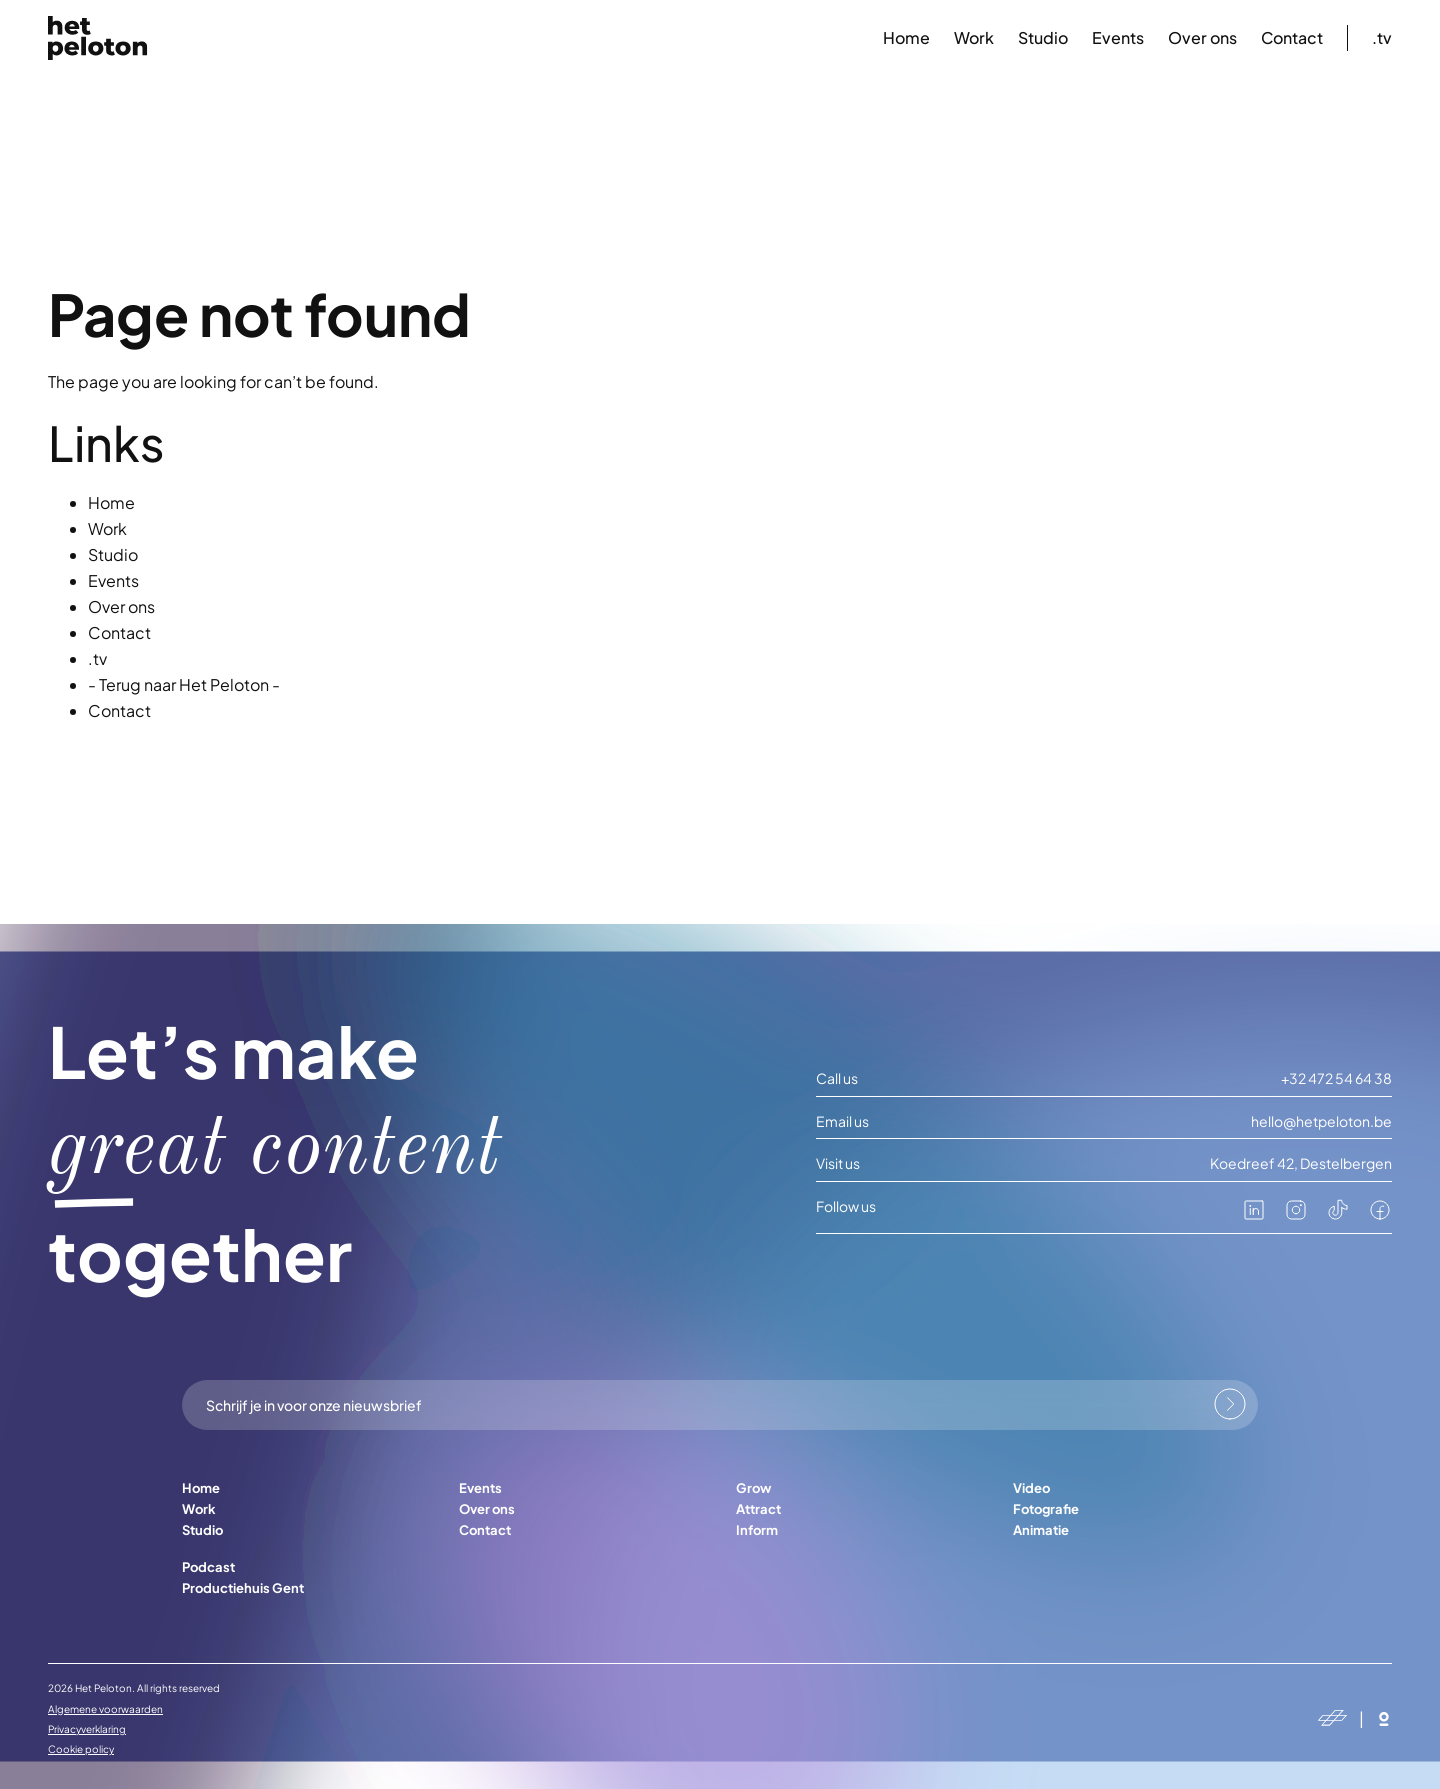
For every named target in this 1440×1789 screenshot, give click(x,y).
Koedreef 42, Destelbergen (1301, 1163)
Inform (757, 1530)
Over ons (1202, 37)
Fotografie (1046, 1509)
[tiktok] (1338, 1216)
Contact (1292, 37)
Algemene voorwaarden (105, 1709)
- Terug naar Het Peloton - (184, 684)
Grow (753, 1488)
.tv (1382, 37)
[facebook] (1380, 1216)
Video (1031, 1488)
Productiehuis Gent (243, 1588)
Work (974, 37)
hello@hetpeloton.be (1321, 1121)
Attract (758, 1509)
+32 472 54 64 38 (1336, 1078)
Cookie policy (81, 1749)
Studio (1043, 37)
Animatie (1041, 1530)
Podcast (208, 1567)
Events (1118, 37)
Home (906, 37)
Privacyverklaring (87, 1729)
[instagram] (1296, 1216)
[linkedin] (1254, 1216)
